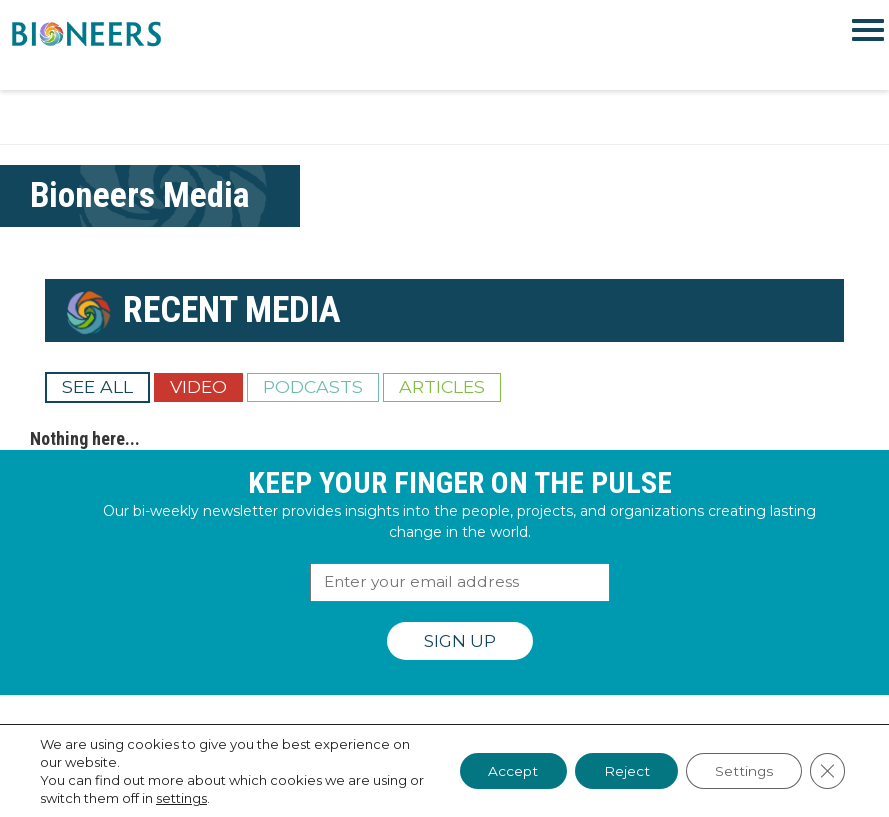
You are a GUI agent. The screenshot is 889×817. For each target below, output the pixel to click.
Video (198, 386)
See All (97, 386)
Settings (741, 771)
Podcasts (313, 386)
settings (198, 798)
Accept (505, 771)
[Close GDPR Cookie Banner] (827, 771)
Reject (621, 771)
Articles (442, 386)
